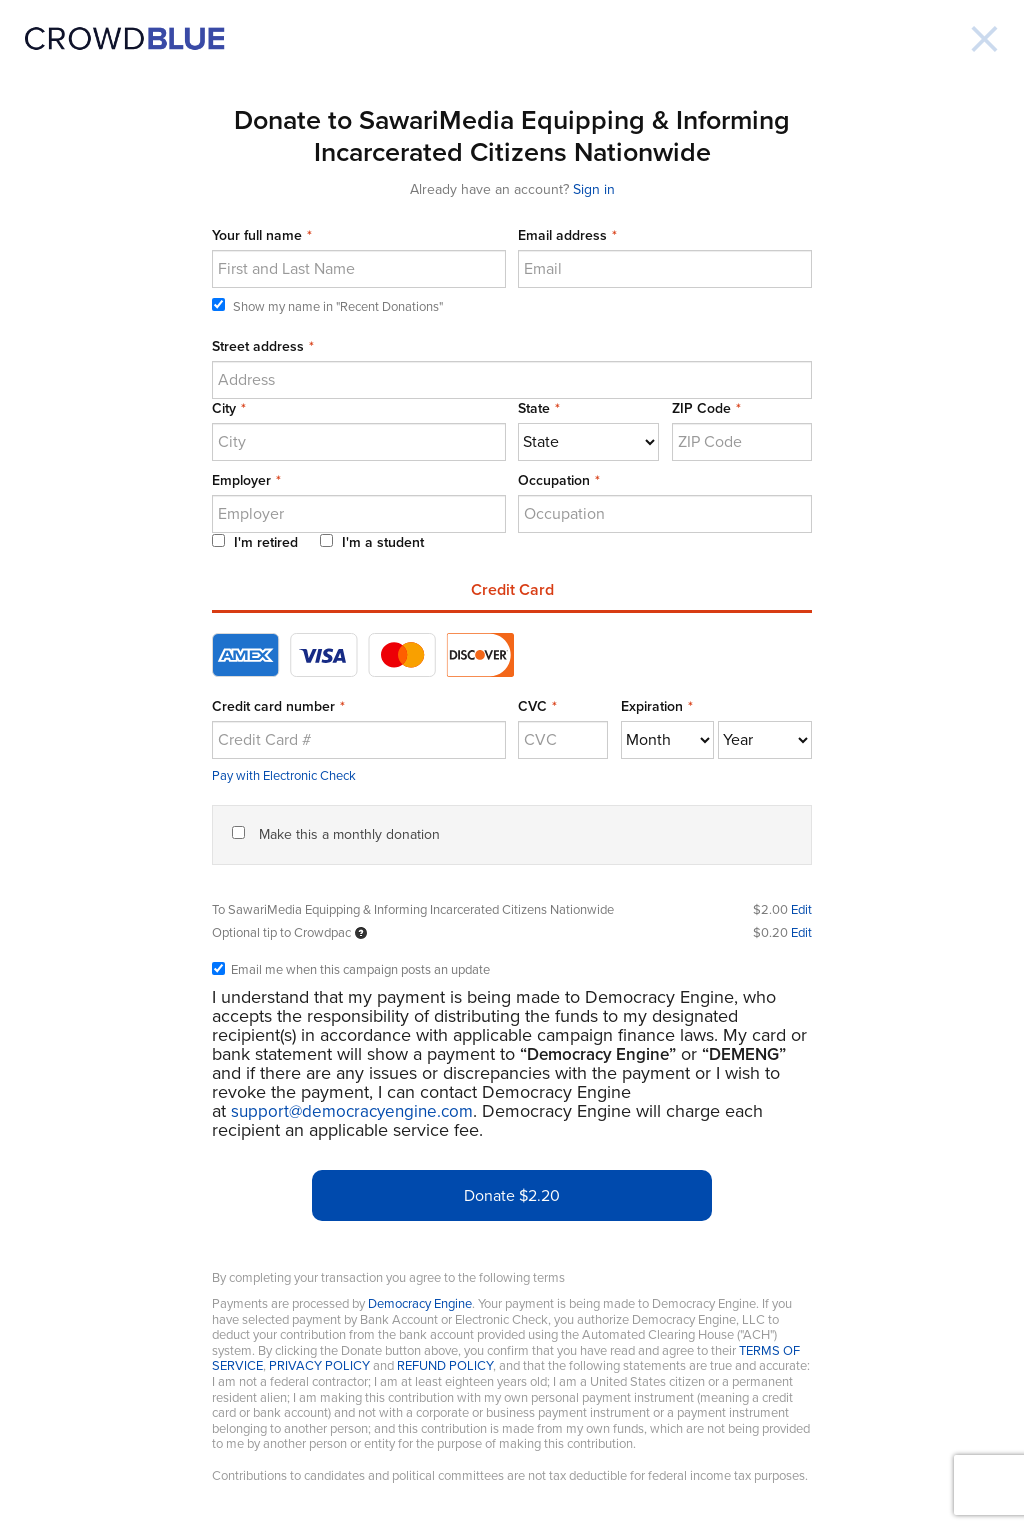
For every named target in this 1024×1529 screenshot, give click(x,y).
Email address (562, 235)
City (224, 408)
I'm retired (255, 542)
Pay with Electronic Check (284, 776)
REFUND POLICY (445, 1366)
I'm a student (372, 542)
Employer (241, 480)
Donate (512, 1196)
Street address (258, 346)
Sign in (594, 189)
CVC (532, 706)
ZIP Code (701, 408)
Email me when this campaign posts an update (351, 970)
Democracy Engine (420, 1304)
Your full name (257, 235)
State (534, 408)
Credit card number (273, 706)
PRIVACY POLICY (319, 1366)
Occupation (554, 480)
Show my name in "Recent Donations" (327, 306)
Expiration (652, 706)
